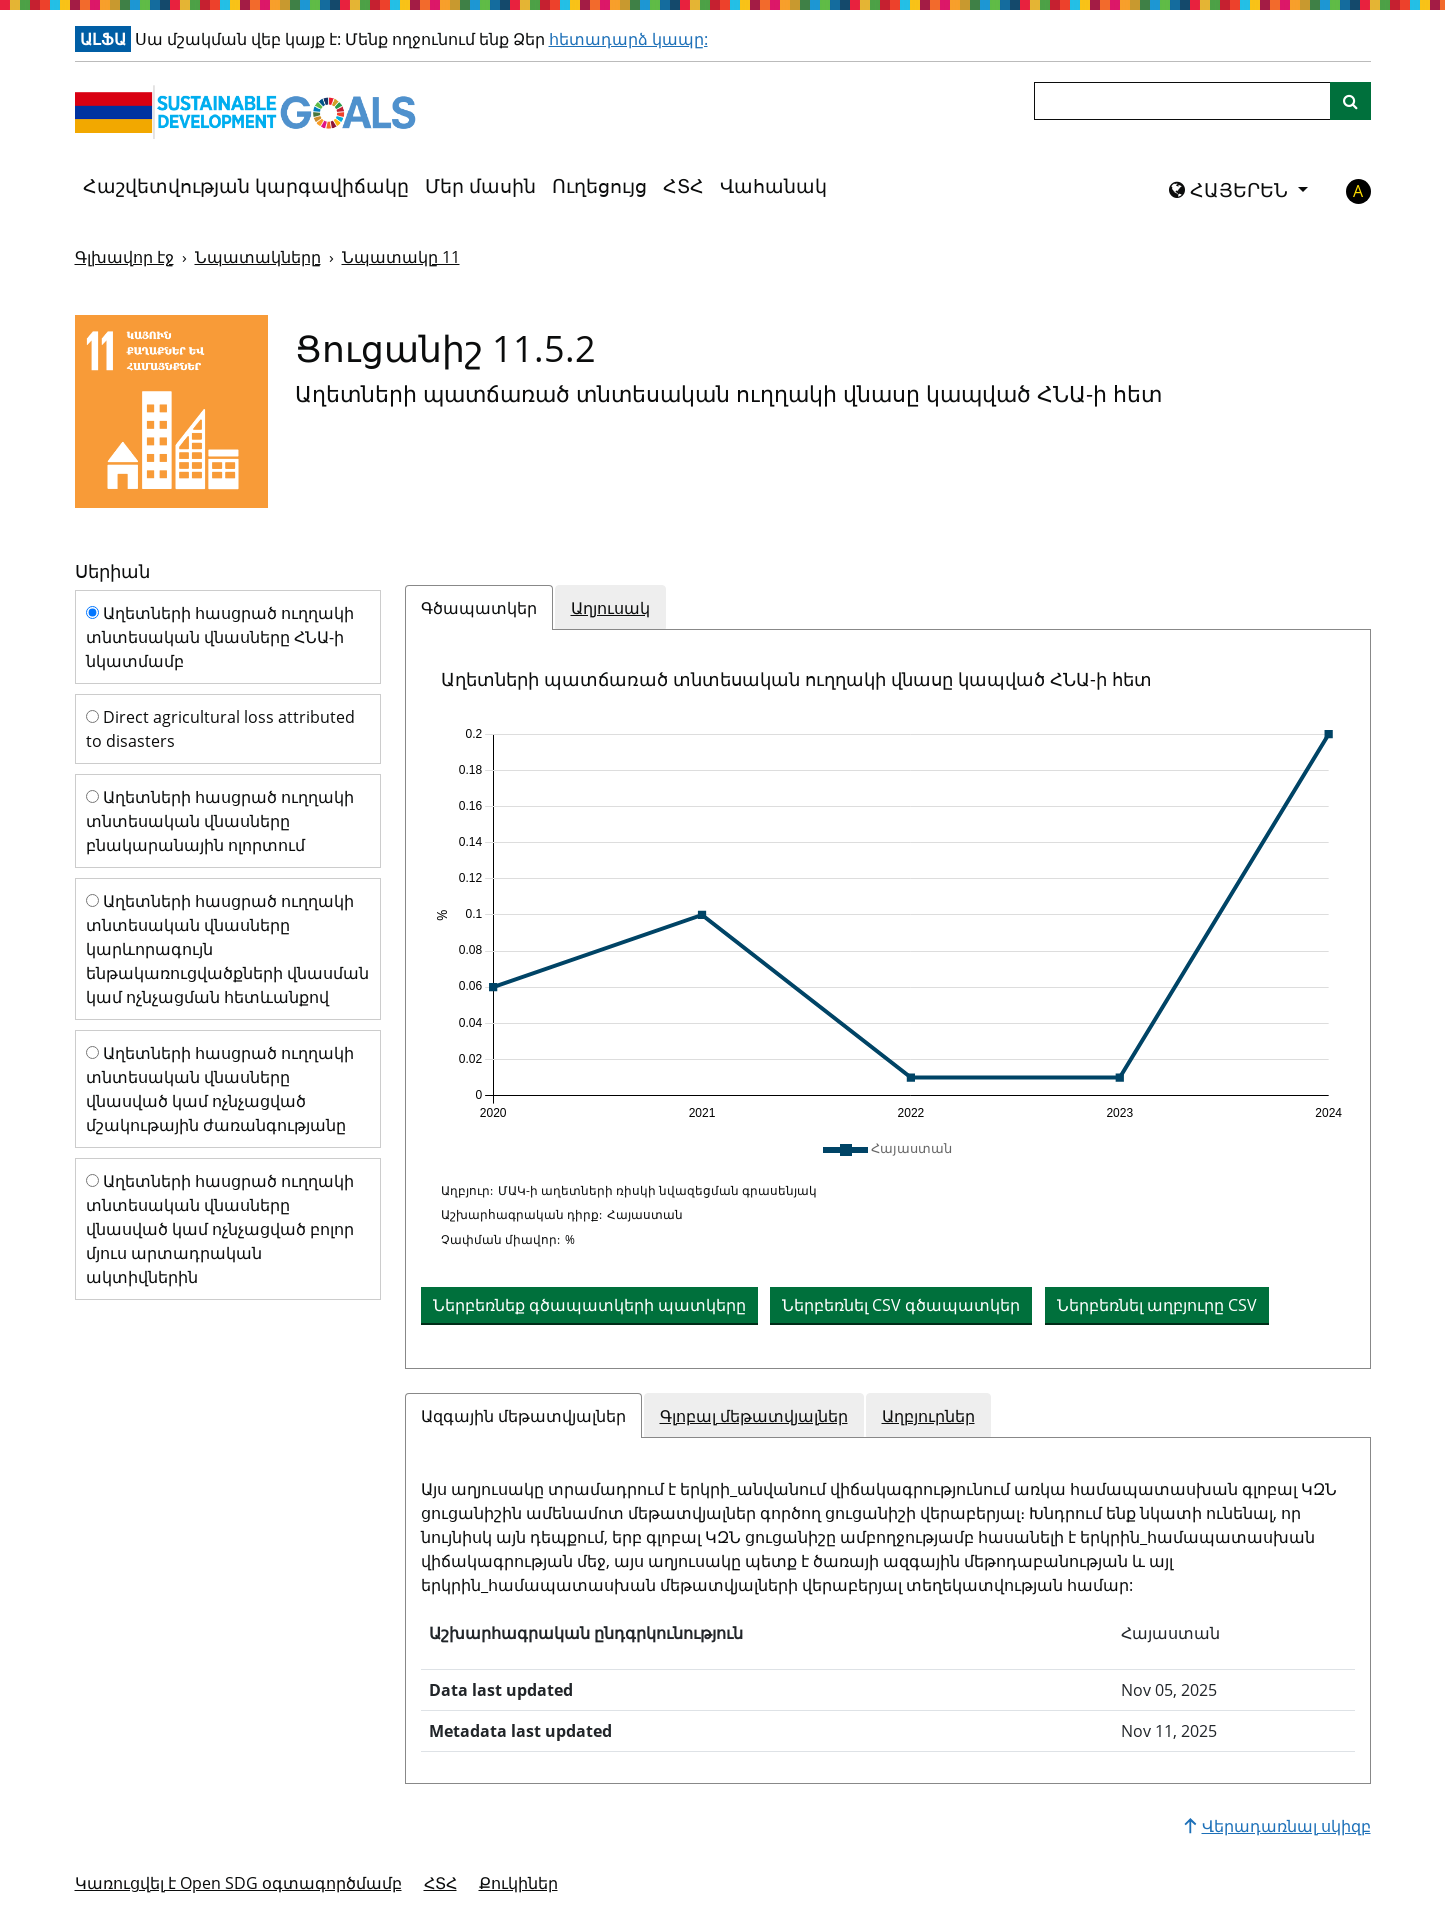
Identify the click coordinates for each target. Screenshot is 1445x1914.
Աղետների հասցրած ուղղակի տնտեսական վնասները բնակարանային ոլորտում (220, 821)
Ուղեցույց (599, 186)
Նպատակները (258, 257)
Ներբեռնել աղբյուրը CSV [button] (1157, 1305)
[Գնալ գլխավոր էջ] (250, 112)
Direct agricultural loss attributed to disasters (220, 729)
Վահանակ (773, 186)
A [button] (1358, 191)
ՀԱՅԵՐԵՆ (1231, 190)
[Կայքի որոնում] (1350, 101)
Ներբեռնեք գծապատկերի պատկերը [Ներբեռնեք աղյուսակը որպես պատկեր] (589, 1305)
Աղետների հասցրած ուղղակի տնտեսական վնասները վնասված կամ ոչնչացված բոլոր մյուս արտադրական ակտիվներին (220, 1229)
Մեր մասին (480, 186)
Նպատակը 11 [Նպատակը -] (401, 257)
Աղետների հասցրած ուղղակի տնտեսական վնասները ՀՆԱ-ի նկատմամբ (220, 637)
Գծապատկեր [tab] (479, 608)
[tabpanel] (888, 999)
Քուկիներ (518, 1883)
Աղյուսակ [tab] (610, 608)
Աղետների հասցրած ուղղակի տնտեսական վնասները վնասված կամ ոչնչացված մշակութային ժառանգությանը (220, 1089)
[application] (888, 924)
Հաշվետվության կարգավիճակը (246, 186)
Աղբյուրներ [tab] (928, 1416)
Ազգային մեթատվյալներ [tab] (523, 1416)
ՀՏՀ (683, 186)
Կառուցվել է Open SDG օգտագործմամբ (238, 1883)
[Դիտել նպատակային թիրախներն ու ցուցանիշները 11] (171, 411)
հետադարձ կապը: (628, 39)
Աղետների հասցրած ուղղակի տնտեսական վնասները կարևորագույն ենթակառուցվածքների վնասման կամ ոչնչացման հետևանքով (227, 949)
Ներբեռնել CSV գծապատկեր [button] (901, 1305)
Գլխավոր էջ (124, 257)
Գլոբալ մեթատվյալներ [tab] (754, 1416)
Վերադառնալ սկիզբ (1277, 1826)
